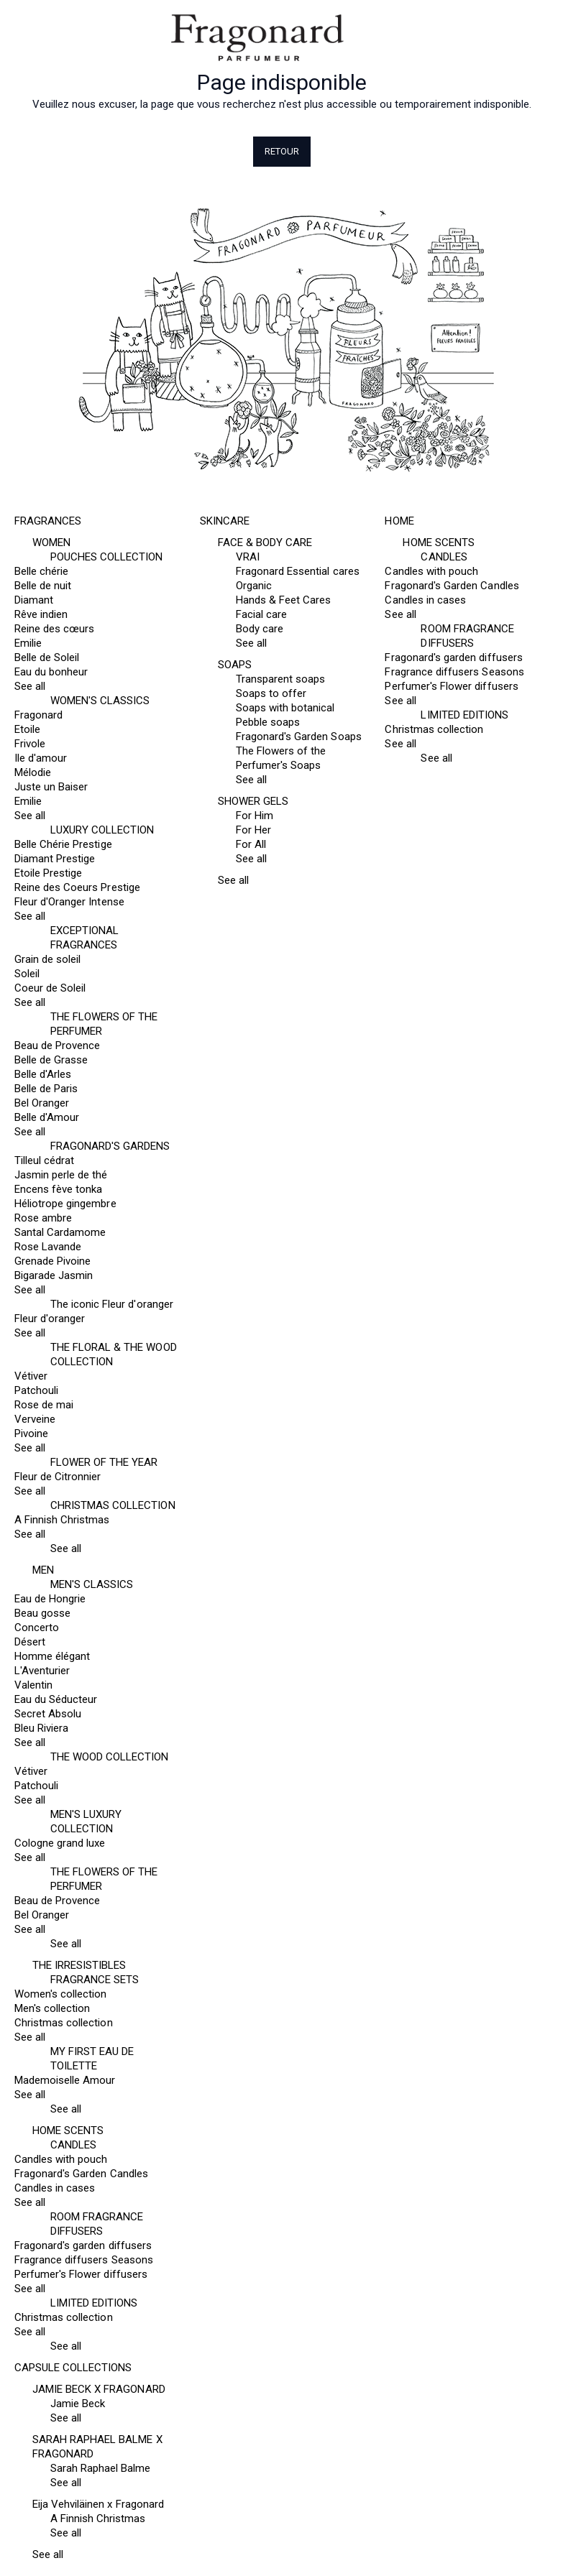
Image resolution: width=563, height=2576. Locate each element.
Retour (282, 151)
